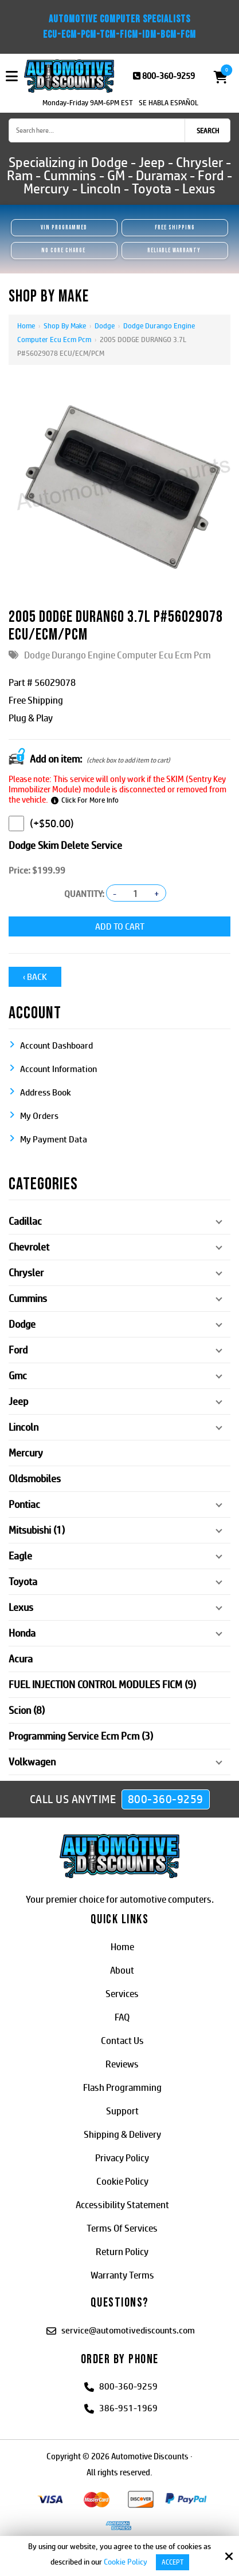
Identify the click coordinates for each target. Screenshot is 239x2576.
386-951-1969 (128, 2408)
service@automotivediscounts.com (128, 2330)
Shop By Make (65, 325)
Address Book (45, 1092)
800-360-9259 (168, 76)
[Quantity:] (135, 893)
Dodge (105, 325)
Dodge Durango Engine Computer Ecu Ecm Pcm (117, 655)
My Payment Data (53, 1139)
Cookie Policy (125, 2561)
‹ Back (35, 976)
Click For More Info (90, 800)
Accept (172, 2562)
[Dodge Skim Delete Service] (16, 823)
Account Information (58, 1068)
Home (26, 325)
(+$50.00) (41, 823)
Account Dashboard (56, 1045)
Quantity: (84, 893)
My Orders (39, 1115)
